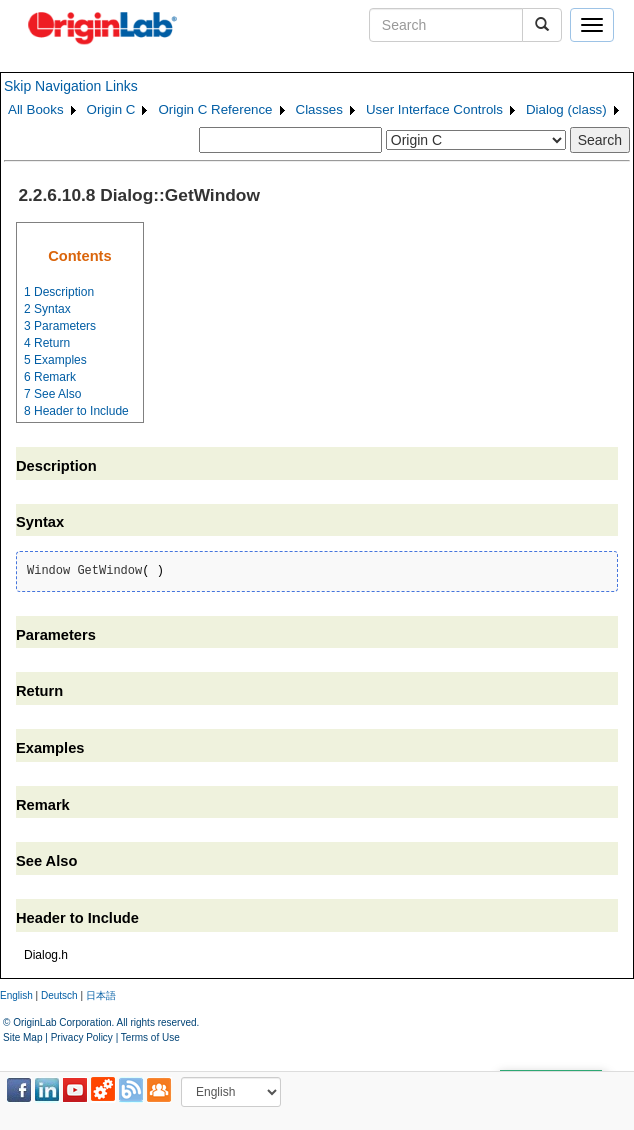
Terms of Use (150, 1037)
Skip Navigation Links (71, 86)
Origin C (111, 109)
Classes (319, 109)
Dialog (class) (566, 109)
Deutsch (59, 995)
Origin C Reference (215, 109)
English (16, 995)
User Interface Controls (434, 109)
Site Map (22, 1037)
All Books (36, 109)
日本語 (101, 995)
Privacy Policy (82, 1037)
